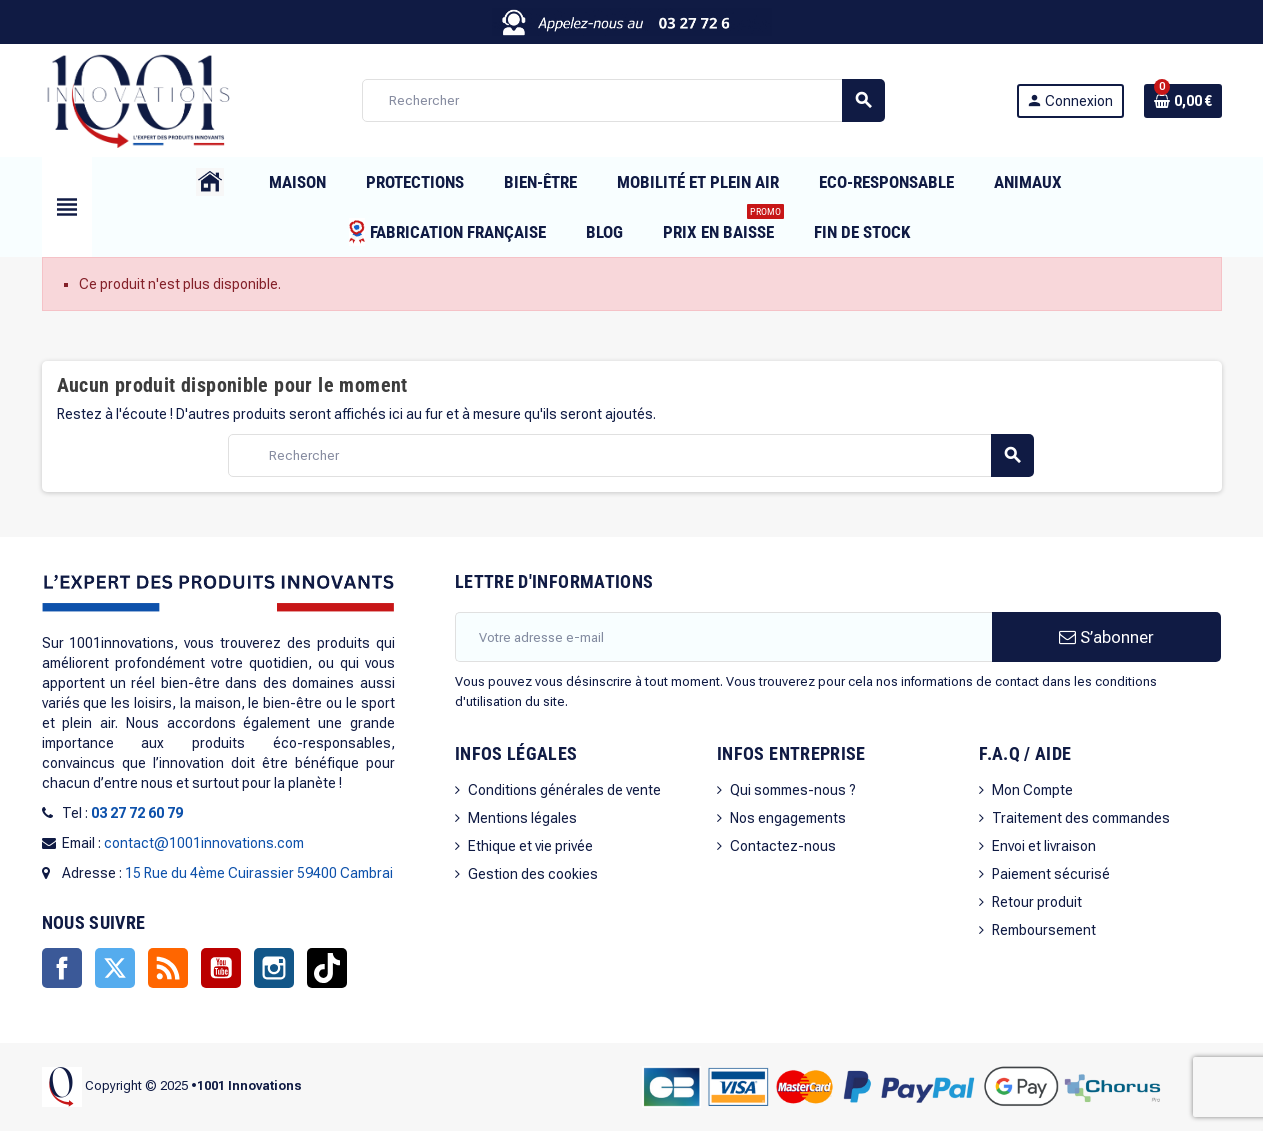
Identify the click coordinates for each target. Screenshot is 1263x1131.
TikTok (327, 968)
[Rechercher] (623, 100)
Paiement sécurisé (1051, 874)
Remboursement (1044, 930)
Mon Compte (1032, 790)
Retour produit (1037, 902)
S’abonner (1106, 637)
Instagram (274, 968)
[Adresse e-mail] (723, 637)
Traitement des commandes (1081, 818)
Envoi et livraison (1044, 846)
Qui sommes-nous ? (793, 790)
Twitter (115, 968)
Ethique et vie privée (530, 846)
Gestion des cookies (533, 874)
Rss (168, 968)
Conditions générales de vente (564, 790)
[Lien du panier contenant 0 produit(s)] (1183, 101)
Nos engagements (788, 818)
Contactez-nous (783, 846)
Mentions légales (522, 818)
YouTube (221, 968)
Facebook (62, 968)
